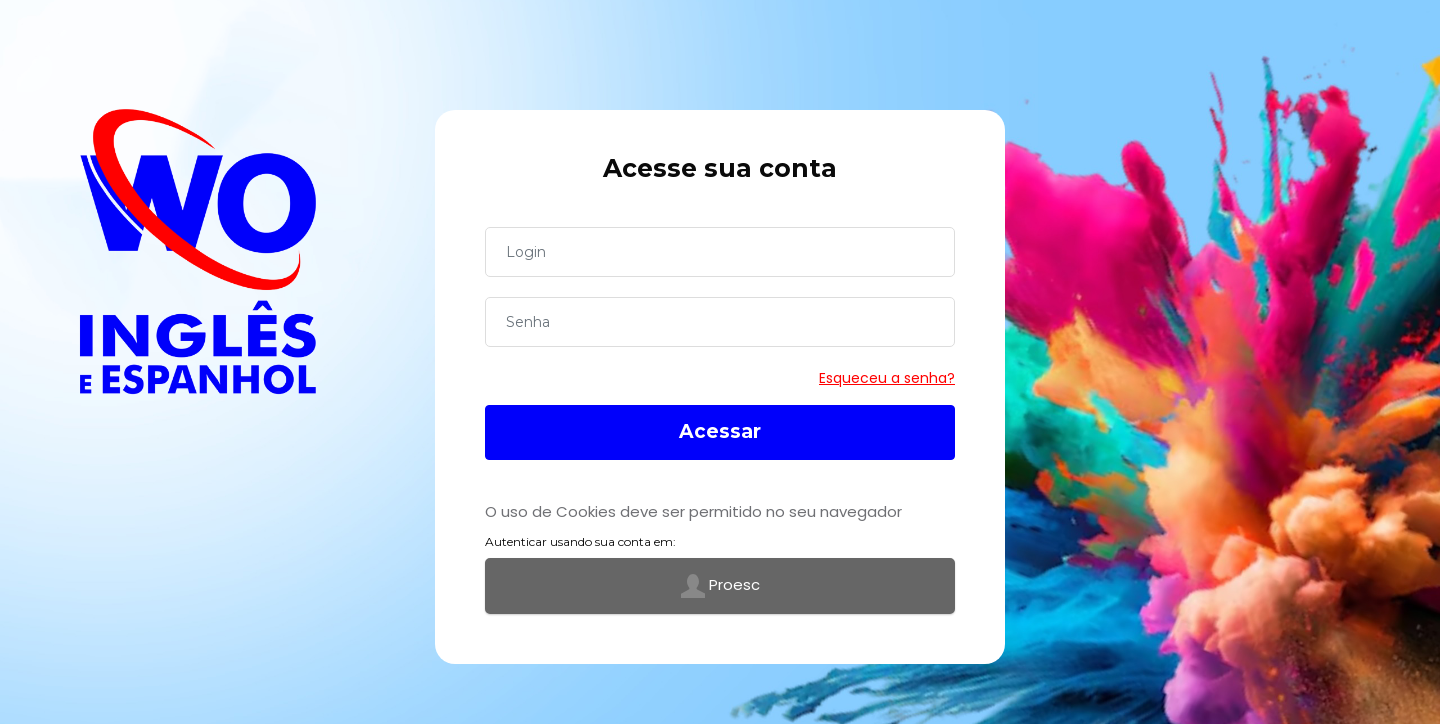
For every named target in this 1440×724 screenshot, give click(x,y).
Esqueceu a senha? (887, 378)
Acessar (720, 431)
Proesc (720, 586)
